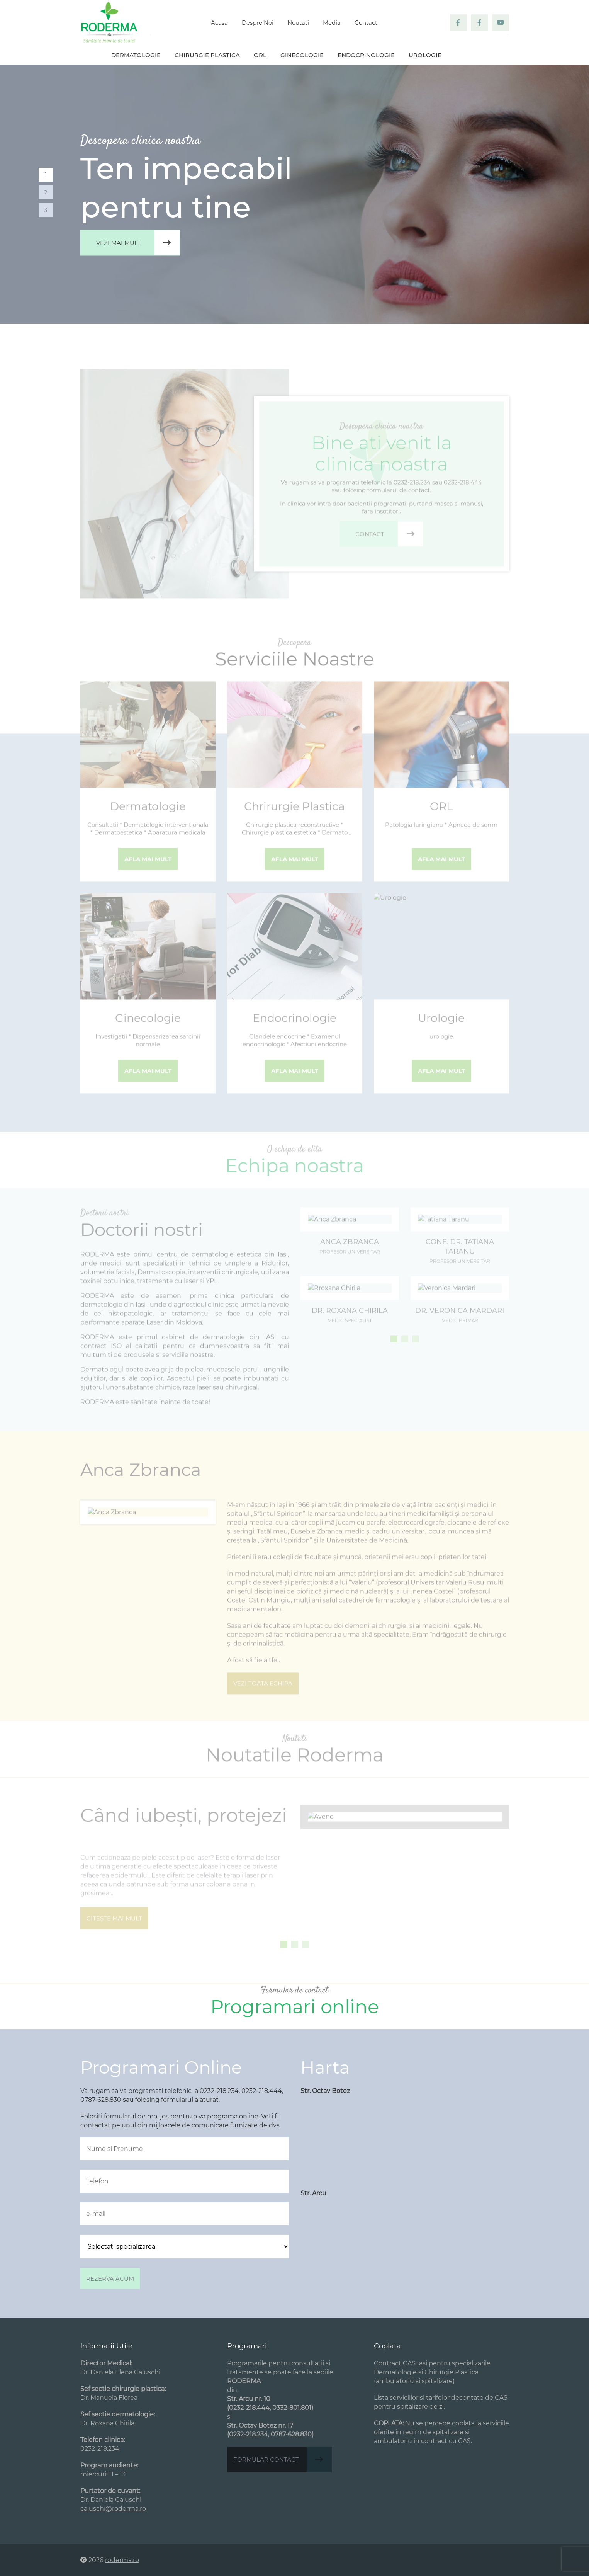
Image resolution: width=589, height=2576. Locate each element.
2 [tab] (46, 192)
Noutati (298, 22)
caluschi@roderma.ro (113, 2508)
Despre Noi (257, 22)
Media (332, 22)
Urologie (425, 55)
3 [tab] (45, 210)
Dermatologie (136, 55)
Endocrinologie (366, 55)
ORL (260, 55)
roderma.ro (122, 2560)
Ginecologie (302, 55)
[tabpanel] (294, 194)
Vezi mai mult (138, 242)
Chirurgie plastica (207, 55)
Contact (366, 22)
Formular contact (282, 2459)
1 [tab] (46, 174)
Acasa (219, 22)
